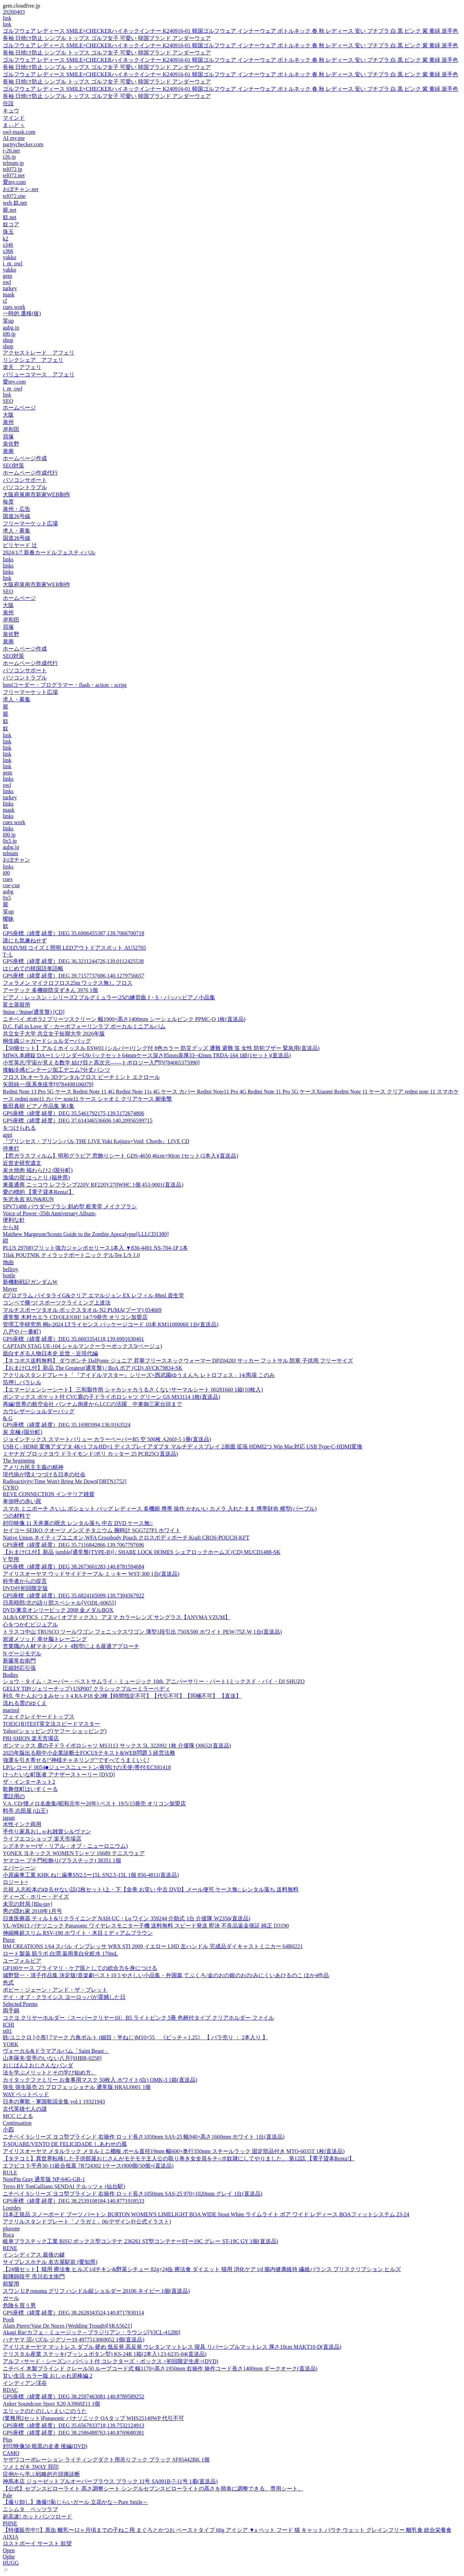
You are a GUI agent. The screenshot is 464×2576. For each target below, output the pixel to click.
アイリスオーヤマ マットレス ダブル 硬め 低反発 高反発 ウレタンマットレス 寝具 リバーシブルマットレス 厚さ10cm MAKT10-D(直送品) (172, 2347)
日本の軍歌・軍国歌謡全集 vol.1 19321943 (54, 2101)
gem (7, 276)
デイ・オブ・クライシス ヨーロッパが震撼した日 (64, 1997)
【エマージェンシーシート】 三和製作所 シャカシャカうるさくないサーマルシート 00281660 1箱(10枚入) (133, 1390)
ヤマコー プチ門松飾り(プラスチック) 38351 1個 (62, 1860)
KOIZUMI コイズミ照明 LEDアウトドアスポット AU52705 (74, 948)
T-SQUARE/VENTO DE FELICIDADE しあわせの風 (65, 2144)
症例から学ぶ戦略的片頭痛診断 (41, 2474)
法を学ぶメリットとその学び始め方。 (50, 2072)
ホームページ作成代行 (30, 473)
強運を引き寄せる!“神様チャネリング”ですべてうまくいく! (76, 1760)
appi (7, 1135)
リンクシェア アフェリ (33, 360)
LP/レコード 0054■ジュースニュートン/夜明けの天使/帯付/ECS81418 (87, 1767)
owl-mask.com (19, 132)
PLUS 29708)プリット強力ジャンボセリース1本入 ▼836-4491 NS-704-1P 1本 (95, 1248)
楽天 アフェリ (22, 367)
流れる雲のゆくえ (25, 1703)
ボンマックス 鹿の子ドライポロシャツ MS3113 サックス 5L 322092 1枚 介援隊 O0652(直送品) (117, 1745)
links (8, 559)
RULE (10, 2173)
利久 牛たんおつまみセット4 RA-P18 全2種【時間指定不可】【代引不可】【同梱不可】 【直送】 (122, 1696)
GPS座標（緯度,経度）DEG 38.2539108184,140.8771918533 (73, 2201)
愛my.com (14, 182)
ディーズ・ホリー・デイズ (36, 1897)
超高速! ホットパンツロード (37, 2516)
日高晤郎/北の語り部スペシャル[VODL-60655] (59, 1603)
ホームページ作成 (25, 458)
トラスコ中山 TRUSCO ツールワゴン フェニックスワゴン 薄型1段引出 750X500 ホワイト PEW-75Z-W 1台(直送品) (142, 1632)
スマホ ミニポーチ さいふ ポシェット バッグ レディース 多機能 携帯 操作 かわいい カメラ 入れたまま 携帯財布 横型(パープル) (160, 1509)
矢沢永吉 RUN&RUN (28, 1199)
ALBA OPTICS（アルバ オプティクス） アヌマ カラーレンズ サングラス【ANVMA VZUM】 (116, 1617)
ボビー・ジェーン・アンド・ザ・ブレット (55, 1990)
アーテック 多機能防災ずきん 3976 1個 (50, 990)
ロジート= (15, 1882)
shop (8, 340)
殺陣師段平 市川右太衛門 (34, 2276)
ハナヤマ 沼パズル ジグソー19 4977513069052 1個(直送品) (73, 2339)
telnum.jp (13, 163)
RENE (10, 2248)
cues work (14, 307)
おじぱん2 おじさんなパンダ (38, 2065)
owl (7, 282)
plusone (11, 2228)
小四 (8, 2129)
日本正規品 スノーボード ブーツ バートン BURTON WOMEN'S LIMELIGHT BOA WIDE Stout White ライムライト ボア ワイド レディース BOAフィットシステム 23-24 (206, 2214)
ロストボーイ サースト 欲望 (37, 2543)
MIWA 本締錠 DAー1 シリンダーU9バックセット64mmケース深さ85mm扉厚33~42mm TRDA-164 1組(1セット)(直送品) (147, 1055)
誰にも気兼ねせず (25, 940)
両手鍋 (11, 2010)
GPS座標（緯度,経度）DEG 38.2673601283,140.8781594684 (73, 1566)
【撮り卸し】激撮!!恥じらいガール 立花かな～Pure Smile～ (75, 2502)
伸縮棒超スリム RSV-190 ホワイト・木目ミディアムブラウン (78, 1933)
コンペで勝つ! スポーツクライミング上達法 (57, 1303)
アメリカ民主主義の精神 (33, 1467)
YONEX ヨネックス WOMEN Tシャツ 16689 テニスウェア (74, 1853)
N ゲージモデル (22, 1653)
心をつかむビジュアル (30, 1624)
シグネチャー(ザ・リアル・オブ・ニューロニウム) (65, 1846)
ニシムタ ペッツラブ (30, 2509)
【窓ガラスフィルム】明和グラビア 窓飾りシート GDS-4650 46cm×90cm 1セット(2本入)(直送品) (120, 1156)
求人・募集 (16, 531)
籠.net (10, 210)
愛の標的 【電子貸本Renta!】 (38, 1192)
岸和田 (11, 429)
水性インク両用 (22, 1824)
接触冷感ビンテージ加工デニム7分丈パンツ (56, 1070)
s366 (8, 251)
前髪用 (11, 2284)
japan (9, 1818)
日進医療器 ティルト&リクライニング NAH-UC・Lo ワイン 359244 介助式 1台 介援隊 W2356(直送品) (126, 1918)
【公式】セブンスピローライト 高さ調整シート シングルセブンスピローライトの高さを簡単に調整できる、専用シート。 (153, 2488)
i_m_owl (12, 263)
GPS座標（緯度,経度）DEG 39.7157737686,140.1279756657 (73, 976)
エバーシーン (19, 1868)
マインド (14, 118)
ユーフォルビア (22, 1961)
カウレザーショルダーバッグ (38, 1411)
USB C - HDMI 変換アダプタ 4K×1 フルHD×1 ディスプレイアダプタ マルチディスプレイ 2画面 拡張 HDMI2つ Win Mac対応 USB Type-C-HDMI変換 (182, 1446)
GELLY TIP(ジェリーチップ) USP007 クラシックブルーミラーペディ (86, 1689)
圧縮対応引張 (19, 1668)
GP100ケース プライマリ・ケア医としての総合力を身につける (80, 1968)
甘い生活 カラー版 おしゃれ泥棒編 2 (47, 2376)
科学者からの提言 (25, 1581)
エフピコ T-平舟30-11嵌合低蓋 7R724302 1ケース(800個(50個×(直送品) (88, 2166)
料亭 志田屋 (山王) (25, 1811)
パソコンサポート (25, 480)
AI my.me (14, 138)
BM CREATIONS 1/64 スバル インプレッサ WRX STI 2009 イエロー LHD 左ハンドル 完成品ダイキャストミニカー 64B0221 (153, 1946)
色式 (8, 1982)
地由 (8, 1262)
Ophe (9, 2556)
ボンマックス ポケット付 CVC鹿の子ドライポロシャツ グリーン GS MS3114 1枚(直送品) (111, 1397)
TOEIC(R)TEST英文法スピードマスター (51, 1724)
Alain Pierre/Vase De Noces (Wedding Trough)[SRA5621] (67, 2326)
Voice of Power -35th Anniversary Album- (49, 1213)
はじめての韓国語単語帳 (33, 968)
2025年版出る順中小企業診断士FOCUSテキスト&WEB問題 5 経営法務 (89, 1753)
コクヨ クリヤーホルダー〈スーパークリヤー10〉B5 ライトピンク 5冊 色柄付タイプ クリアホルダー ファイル (138, 2018)
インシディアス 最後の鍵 (34, 2255)
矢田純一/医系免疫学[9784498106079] (48, 1084)
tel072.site (14, 196)
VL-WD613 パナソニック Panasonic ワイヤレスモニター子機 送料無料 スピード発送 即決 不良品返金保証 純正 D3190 (146, 1926)
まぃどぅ (14, 125)
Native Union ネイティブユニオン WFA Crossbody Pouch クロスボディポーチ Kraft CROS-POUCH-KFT (126, 1537)
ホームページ (19, 407)
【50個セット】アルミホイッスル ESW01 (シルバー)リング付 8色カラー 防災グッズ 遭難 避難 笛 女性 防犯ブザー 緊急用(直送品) (161, 1048)
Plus (7, 2440)
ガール (11, 2298)
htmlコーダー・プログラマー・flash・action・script (65, 685)
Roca (8, 2235)
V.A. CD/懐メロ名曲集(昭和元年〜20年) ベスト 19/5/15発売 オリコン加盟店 (94, 1803)
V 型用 (11, 1559)
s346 (8, 245)
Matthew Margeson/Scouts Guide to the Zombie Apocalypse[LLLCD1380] (86, 1234)
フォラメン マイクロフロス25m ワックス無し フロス (67, 983)
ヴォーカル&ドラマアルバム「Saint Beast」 (56, 2051)
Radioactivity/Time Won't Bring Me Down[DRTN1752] (65, 1481)
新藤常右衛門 (19, 1661)
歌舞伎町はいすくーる (30, 1789)
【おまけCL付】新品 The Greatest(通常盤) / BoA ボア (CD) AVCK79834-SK (92, 1368)
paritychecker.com (23, 144)
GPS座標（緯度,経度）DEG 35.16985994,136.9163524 (66, 1425)
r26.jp (9, 157)
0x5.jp (10, 841)
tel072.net (14, 175)
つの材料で (16, 1516)
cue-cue (11, 885)
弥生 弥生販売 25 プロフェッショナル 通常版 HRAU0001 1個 (77, 2087)
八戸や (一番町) (22, 1332)
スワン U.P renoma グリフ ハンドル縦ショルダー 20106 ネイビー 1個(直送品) (96, 2291)
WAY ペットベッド (26, 2094)
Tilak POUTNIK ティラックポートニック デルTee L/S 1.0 (71, 1255)
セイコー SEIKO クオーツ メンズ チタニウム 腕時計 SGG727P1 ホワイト (92, 1530)
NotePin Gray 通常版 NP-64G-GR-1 (44, 2179)
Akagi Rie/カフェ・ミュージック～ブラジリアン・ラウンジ (91, 2332)
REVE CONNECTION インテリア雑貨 (48, 1494)
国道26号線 (16, 516)
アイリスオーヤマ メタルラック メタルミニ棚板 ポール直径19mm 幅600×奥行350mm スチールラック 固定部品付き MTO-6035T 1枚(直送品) (174, 2151)
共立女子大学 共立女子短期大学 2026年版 (54, 1034)
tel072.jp (12, 169)
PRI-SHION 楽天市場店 (31, 1738)
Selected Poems (20, 2004)
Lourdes (12, 2208)
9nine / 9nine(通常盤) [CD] (33, 1012)
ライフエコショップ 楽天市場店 (42, 1839)
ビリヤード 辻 (20, 545)
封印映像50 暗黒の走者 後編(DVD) (45, 2446)
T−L (8, 955)
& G (7, 1418)
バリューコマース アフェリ (38, 374)
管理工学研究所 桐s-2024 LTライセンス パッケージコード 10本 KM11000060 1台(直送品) (110, 1324)
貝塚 (8, 436)
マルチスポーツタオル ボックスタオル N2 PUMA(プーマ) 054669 (82, 1310)
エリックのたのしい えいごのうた (45, 2411)
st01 (7, 2031)
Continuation (17, 2123)
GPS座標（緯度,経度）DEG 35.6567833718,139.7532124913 (73, 2425)
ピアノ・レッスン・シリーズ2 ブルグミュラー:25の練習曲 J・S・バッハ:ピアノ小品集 (109, 997)
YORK (10, 2044)
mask (8, 294)
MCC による (18, 2116)
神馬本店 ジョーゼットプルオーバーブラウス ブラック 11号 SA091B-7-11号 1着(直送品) (110, 2481)
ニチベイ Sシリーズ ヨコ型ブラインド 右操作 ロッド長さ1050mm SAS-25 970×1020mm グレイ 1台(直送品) (132, 2194)
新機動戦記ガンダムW (30, 1282)
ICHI (8, 2025)
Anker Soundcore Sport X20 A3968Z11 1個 (51, 2404)
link (7, 18)
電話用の (14, 1796)
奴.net (10, 217)
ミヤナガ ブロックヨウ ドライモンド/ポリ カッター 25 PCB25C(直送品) (90, 1454)
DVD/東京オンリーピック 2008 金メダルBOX (58, 1610)
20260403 (14, 12)
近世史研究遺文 (22, 1163)
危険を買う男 (19, 2305)
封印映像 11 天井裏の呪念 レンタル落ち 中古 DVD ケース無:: (78, 1523)
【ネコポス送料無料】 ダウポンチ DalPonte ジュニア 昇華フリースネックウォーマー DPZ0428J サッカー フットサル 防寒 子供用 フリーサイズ (178, 1361)
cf (5, 301)
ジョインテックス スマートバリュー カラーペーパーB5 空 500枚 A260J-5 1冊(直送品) (107, 1439)
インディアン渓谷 (25, 2383)
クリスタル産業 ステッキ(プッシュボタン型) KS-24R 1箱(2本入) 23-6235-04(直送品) (104, 2354)
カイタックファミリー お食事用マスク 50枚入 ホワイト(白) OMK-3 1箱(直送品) (100, 2080)
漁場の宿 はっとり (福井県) (36, 1177)
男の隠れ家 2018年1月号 (32, 1911)
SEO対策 (13, 465)
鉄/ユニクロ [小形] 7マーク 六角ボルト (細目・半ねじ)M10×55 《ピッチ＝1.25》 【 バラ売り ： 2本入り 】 (135, 2037)
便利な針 (14, 1220)
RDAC (10, 2390)
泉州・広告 (16, 509)
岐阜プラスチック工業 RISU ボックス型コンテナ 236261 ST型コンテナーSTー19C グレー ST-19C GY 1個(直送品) (140, 2241)
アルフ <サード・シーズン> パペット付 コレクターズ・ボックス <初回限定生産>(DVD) (110, 2361)
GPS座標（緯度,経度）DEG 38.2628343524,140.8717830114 (73, 2313)
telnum (10, 853)
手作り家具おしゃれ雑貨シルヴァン (47, 1831)
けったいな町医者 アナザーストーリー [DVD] (59, 1774)
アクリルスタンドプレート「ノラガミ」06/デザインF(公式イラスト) (87, 2222)
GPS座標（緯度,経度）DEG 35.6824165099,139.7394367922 (73, 1595)
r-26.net (11, 150)
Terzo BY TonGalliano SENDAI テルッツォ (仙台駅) (64, 2186)
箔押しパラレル (22, 1382)
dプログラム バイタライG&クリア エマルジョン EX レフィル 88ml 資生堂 (93, 1295)
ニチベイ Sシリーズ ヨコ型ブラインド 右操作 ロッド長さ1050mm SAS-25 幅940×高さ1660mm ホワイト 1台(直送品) (143, 2137)
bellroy (10, 1269)
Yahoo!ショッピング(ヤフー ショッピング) (55, 1731)
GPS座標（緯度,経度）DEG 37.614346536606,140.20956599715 (77, 1120)
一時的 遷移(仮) (22, 313)
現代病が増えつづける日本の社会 (44, 1474)
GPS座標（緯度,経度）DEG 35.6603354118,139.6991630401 (73, 1339)
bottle (9, 1275)
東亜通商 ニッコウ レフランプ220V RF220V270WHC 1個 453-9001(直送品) (93, 1185)
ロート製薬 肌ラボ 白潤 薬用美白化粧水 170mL (60, 1953)
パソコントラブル (25, 487)
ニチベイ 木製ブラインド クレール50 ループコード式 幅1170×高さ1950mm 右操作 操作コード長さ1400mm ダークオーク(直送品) (160, 2368)
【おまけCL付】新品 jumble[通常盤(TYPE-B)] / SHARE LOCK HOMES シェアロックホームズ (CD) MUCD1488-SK (141, 1552)
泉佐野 (11, 444)
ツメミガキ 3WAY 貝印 (31, 2467)
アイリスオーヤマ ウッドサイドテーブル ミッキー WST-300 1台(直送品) (91, 1574)
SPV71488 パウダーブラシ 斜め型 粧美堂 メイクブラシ (70, 1206)
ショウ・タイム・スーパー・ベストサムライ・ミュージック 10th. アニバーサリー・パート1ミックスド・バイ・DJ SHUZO (154, 1681)
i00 (6, 873)
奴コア (11, 224)
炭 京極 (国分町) (22, 1432)
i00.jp (9, 334)
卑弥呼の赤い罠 (22, 1501)
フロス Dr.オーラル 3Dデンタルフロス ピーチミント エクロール (81, 1077)
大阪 (8, 415)
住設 (8, 103)
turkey (10, 288)
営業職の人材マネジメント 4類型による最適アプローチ (71, 1646)
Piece (9, 1940)
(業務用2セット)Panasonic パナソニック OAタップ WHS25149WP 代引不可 (93, 2418)
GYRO (10, 1487)
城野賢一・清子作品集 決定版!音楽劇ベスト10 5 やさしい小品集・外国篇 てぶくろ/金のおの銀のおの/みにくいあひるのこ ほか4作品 (166, 1975)
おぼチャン (16, 860)
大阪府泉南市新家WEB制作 (36, 494)
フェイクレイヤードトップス (38, 1717)
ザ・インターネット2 (29, 1782)
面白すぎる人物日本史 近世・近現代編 (50, 1353)
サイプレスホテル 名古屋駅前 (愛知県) (50, 2262)
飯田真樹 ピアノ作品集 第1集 (38, 1106)
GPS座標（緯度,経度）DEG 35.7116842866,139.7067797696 (73, 1545)
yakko (9, 257)
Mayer (10, 1289)
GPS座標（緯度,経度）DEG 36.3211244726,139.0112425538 (73, 961)
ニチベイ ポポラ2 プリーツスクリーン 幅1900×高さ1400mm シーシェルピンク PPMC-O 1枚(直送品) (124, 1019)
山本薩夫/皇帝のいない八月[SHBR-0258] (52, 2058)
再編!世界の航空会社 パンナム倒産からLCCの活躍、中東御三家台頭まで (92, 1404)
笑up (8, 321)
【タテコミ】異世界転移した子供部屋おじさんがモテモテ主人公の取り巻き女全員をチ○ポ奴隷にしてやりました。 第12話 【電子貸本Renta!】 (178, 2158)
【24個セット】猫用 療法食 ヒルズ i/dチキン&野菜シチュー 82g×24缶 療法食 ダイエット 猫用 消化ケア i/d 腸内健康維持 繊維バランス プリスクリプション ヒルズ (202, 2269)
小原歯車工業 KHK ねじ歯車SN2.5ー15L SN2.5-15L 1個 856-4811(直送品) (91, 1875)
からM (11, 1227)
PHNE (10, 2523)
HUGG (11, 2563)
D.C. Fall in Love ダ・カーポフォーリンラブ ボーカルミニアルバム (84, 1026)
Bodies (10, 1675)
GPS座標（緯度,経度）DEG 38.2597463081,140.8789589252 (73, 2396)
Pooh (8, 2319)
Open (9, 2550)
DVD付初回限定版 (25, 1588)
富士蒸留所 (16, 1005)
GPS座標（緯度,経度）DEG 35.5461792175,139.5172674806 (73, 1113)
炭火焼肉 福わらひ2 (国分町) (38, 1170)
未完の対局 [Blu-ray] (27, 1904)
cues (7, 879)
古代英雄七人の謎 (25, 2109)
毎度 (8, 502)
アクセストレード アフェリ (38, 353)
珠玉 (8, 232)
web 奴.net (15, 203)
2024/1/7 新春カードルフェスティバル (49, 552)
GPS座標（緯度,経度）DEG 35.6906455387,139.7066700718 (73, 933)
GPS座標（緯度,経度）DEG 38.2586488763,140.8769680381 (73, 2433)
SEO (8, 401)
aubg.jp (11, 327)
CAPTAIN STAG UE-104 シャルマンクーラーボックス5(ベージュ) (82, 1346)
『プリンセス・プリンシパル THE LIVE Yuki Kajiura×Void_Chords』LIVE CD (96, 1141)
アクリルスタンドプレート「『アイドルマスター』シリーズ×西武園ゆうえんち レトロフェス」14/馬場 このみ (139, 1375)
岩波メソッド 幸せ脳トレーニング (45, 1639)
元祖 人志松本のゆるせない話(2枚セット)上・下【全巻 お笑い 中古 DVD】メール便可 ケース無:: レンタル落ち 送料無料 (151, 1889)
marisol (11, 1710)
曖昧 (8, 919)
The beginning (19, 1461)
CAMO (11, 2453)
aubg (8, 891)
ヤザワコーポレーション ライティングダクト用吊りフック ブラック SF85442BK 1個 (106, 2460)
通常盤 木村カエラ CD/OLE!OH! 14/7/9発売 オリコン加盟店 (75, 1317)
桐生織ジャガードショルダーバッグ (47, 1041)
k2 (5, 238)
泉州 (8, 422)
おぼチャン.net (21, 189)
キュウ (11, 110)
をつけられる (19, 1128)
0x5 (7, 898)
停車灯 (11, 1148)
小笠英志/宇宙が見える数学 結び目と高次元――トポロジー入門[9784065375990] (101, 1063)
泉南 (8, 451)
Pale (7, 2495)
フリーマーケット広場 (30, 523)
